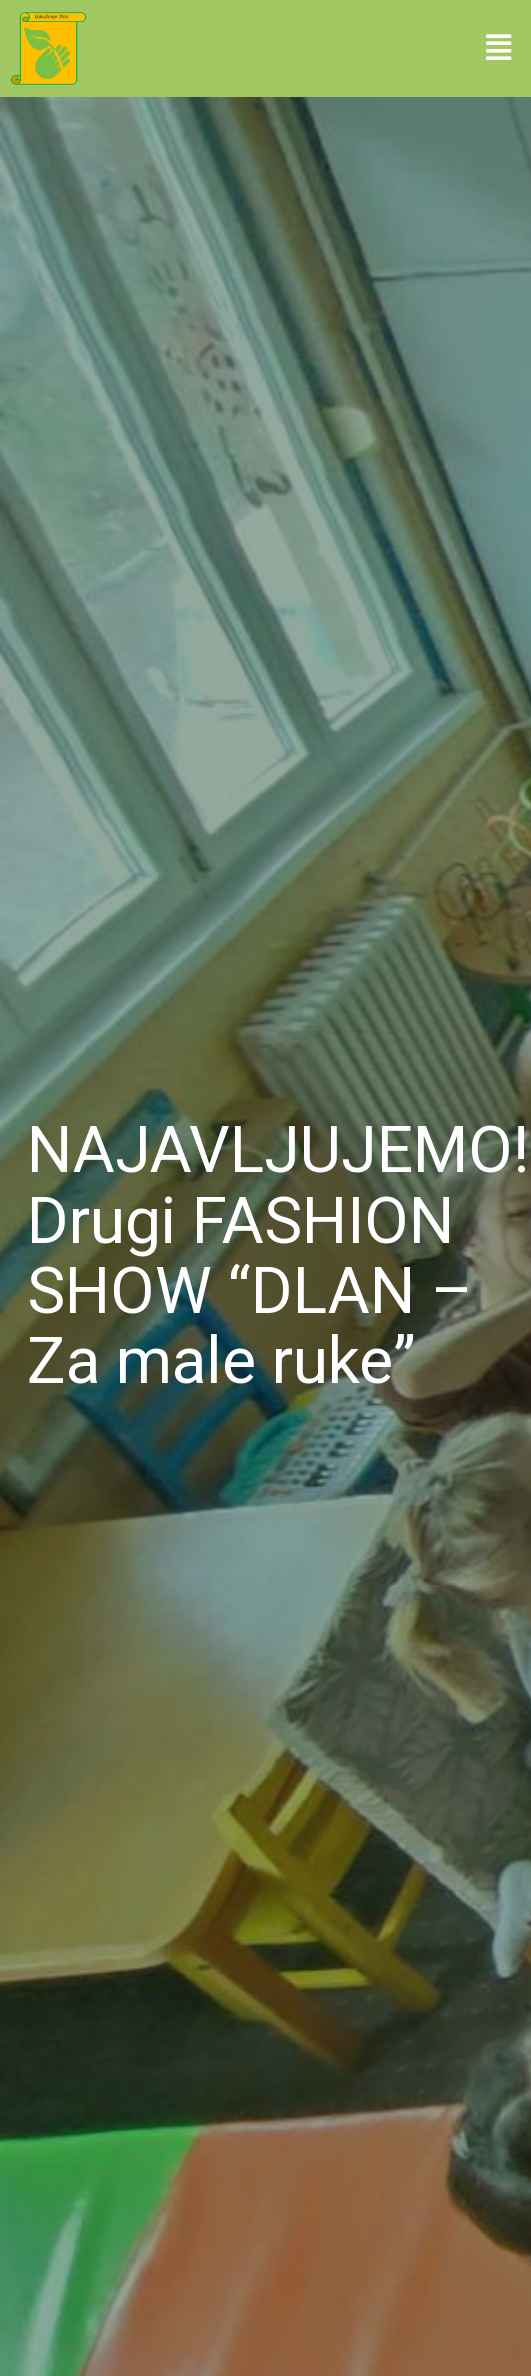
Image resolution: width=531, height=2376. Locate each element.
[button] (498, 48)
